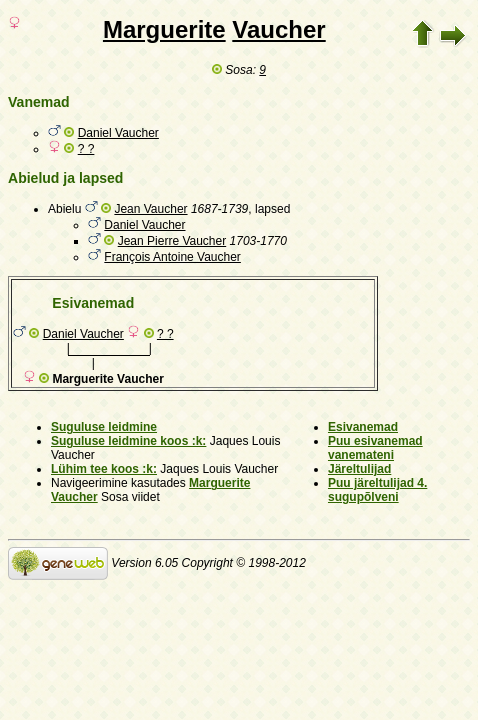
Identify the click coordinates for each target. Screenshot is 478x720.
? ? (86, 149)
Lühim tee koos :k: (104, 469)
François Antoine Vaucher (172, 257)
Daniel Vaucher (118, 133)
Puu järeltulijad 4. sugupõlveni (377, 490)
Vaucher (278, 29)
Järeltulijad (359, 469)
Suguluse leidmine (104, 427)
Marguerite (164, 29)
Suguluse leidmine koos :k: (128, 441)
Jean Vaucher (150, 209)
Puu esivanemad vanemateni (375, 448)
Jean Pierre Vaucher (172, 241)
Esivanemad (363, 427)
